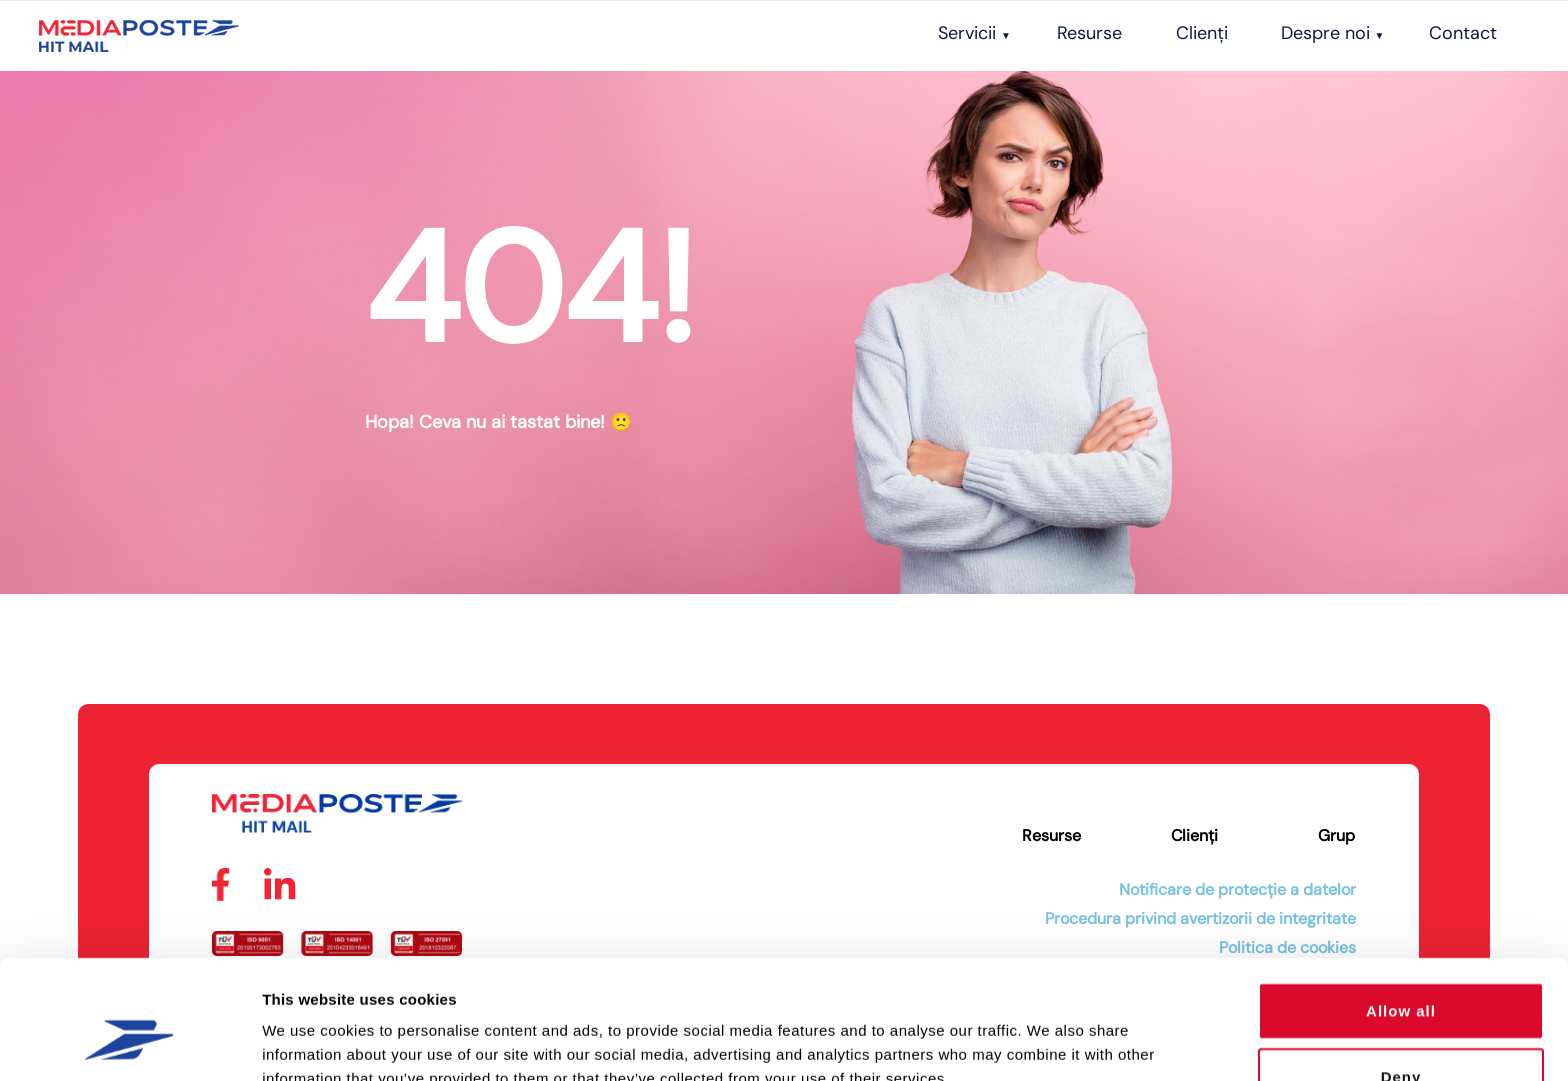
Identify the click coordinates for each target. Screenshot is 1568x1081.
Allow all (1401, 908)
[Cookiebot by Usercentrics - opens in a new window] (129, 1042)
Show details (1049, 1041)
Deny (1401, 974)
